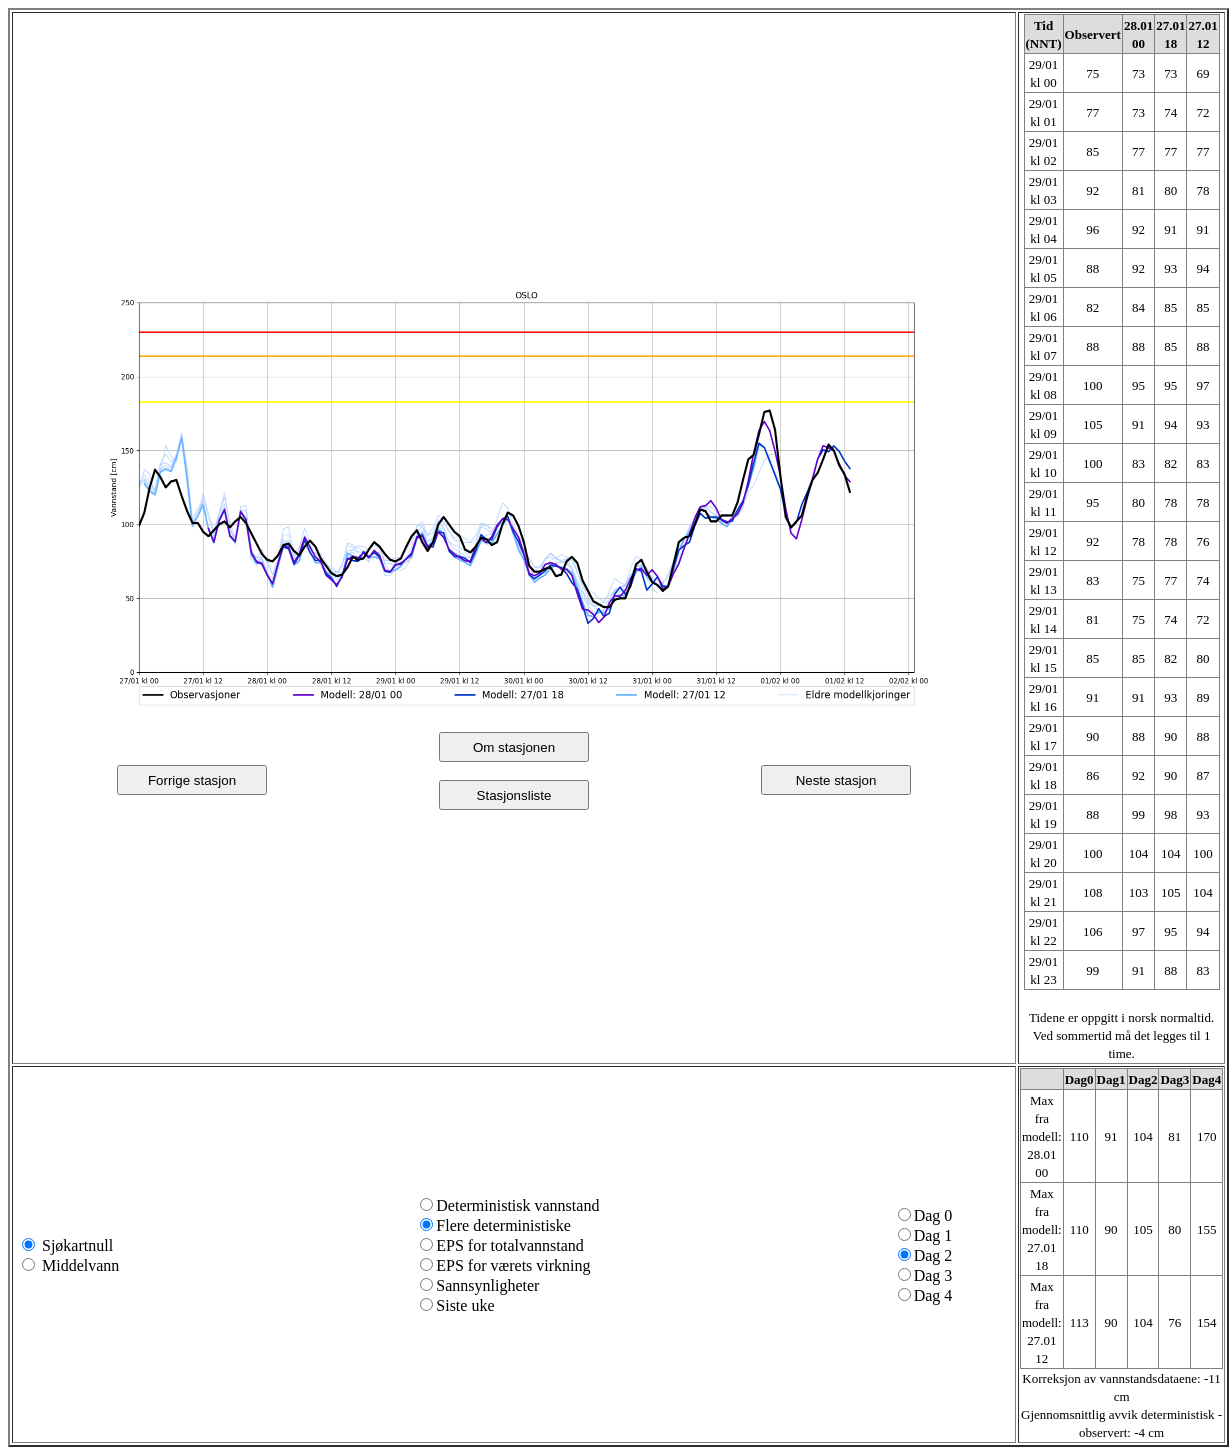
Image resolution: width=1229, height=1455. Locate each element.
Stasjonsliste (514, 795)
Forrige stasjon (192, 780)
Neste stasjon (836, 780)
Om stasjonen (514, 747)
